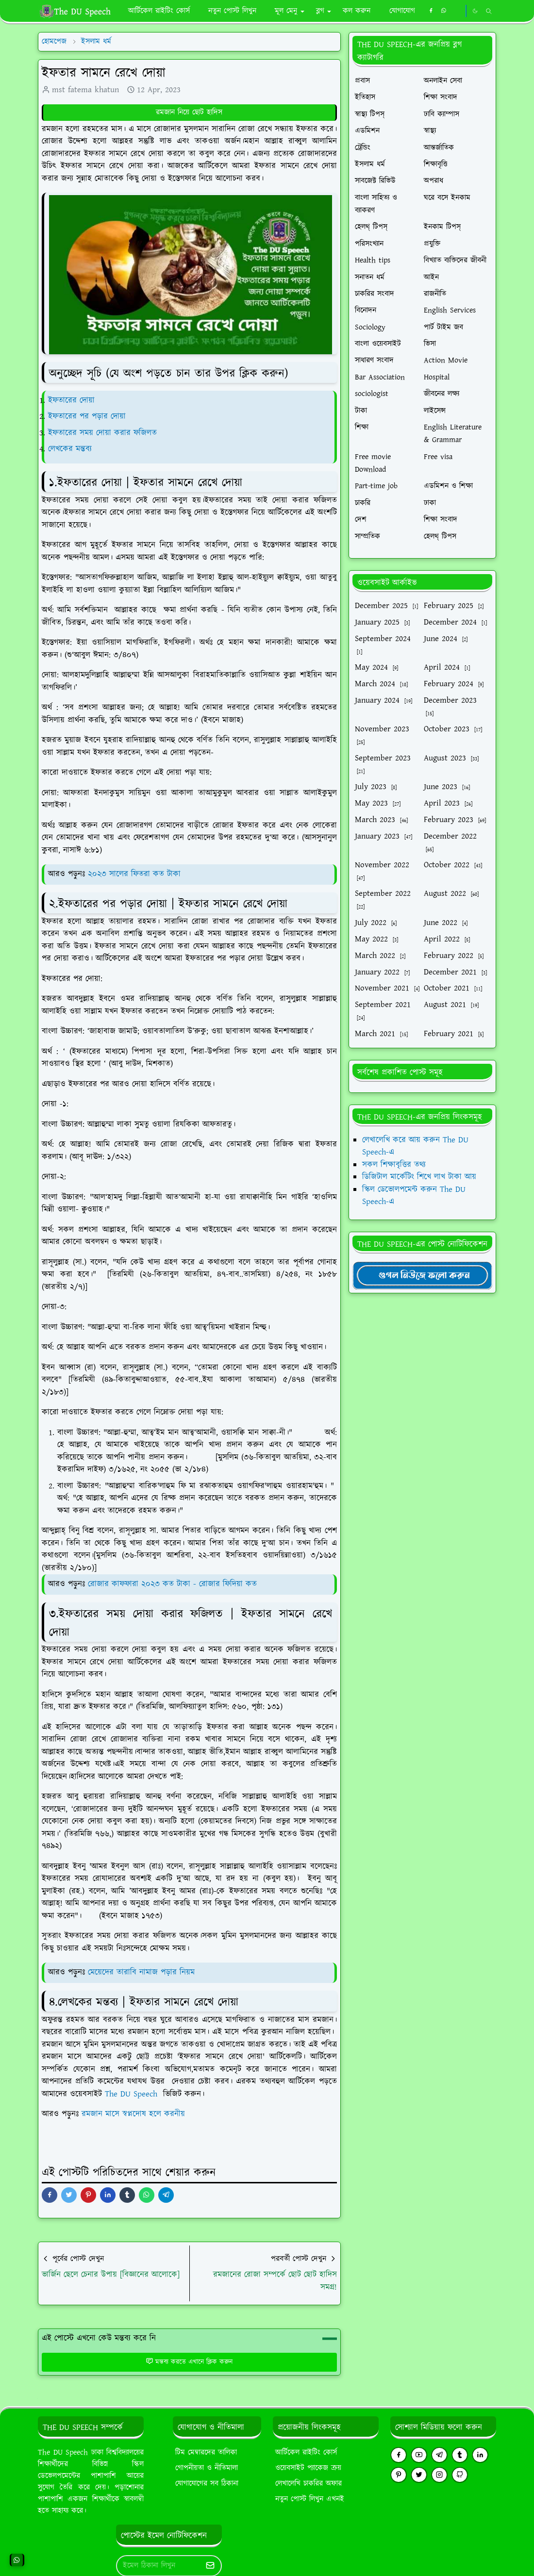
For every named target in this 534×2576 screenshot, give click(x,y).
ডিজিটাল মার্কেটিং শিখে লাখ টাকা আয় (419, 1177)
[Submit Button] (210, 2566)
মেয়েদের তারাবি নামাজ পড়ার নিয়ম (141, 1972)
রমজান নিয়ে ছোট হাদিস (189, 112)
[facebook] (430, 11)
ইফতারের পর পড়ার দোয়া (87, 416)
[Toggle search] (489, 11)
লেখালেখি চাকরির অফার (308, 2483)
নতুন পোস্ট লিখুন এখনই (309, 2499)
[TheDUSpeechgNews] (422, 1275)
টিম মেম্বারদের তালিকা (206, 2452)
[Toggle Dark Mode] (475, 11)
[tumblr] (459, 2455)
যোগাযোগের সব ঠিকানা (206, 2483)
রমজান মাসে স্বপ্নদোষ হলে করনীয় (133, 2114)
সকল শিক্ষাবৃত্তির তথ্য (394, 1165)
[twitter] (419, 2475)
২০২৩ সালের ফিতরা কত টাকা (134, 874)
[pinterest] (398, 2475)
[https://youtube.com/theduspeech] (457, 11)
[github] (459, 2475)
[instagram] (439, 2475)
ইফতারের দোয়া (71, 400)
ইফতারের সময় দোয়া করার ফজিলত (104, 433)
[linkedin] (480, 2455)
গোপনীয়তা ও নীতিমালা (206, 2468)
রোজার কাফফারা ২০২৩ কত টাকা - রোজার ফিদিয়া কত (172, 1584)
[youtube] (419, 2455)
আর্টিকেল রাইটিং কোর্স (306, 2452)
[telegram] (439, 2455)
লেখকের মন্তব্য (71, 449)
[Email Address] (158, 2566)
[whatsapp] (444, 11)
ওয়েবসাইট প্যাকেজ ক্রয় (308, 2468)
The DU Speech (132, 2094)
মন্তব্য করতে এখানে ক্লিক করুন (189, 2362)
